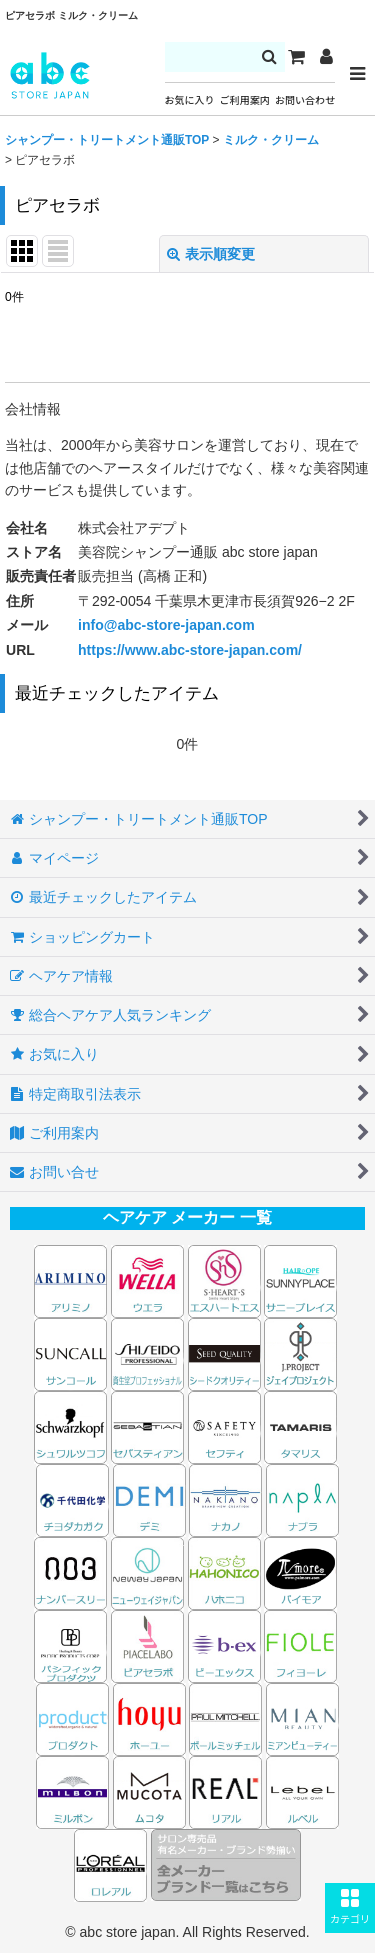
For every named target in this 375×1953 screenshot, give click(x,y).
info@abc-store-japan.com (166, 625)
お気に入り (190, 100)
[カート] (296, 57)
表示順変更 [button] (211, 254)
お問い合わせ (305, 100)
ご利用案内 (245, 100)
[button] (350, 1908)
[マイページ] (326, 57)
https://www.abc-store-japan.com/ (190, 650)
